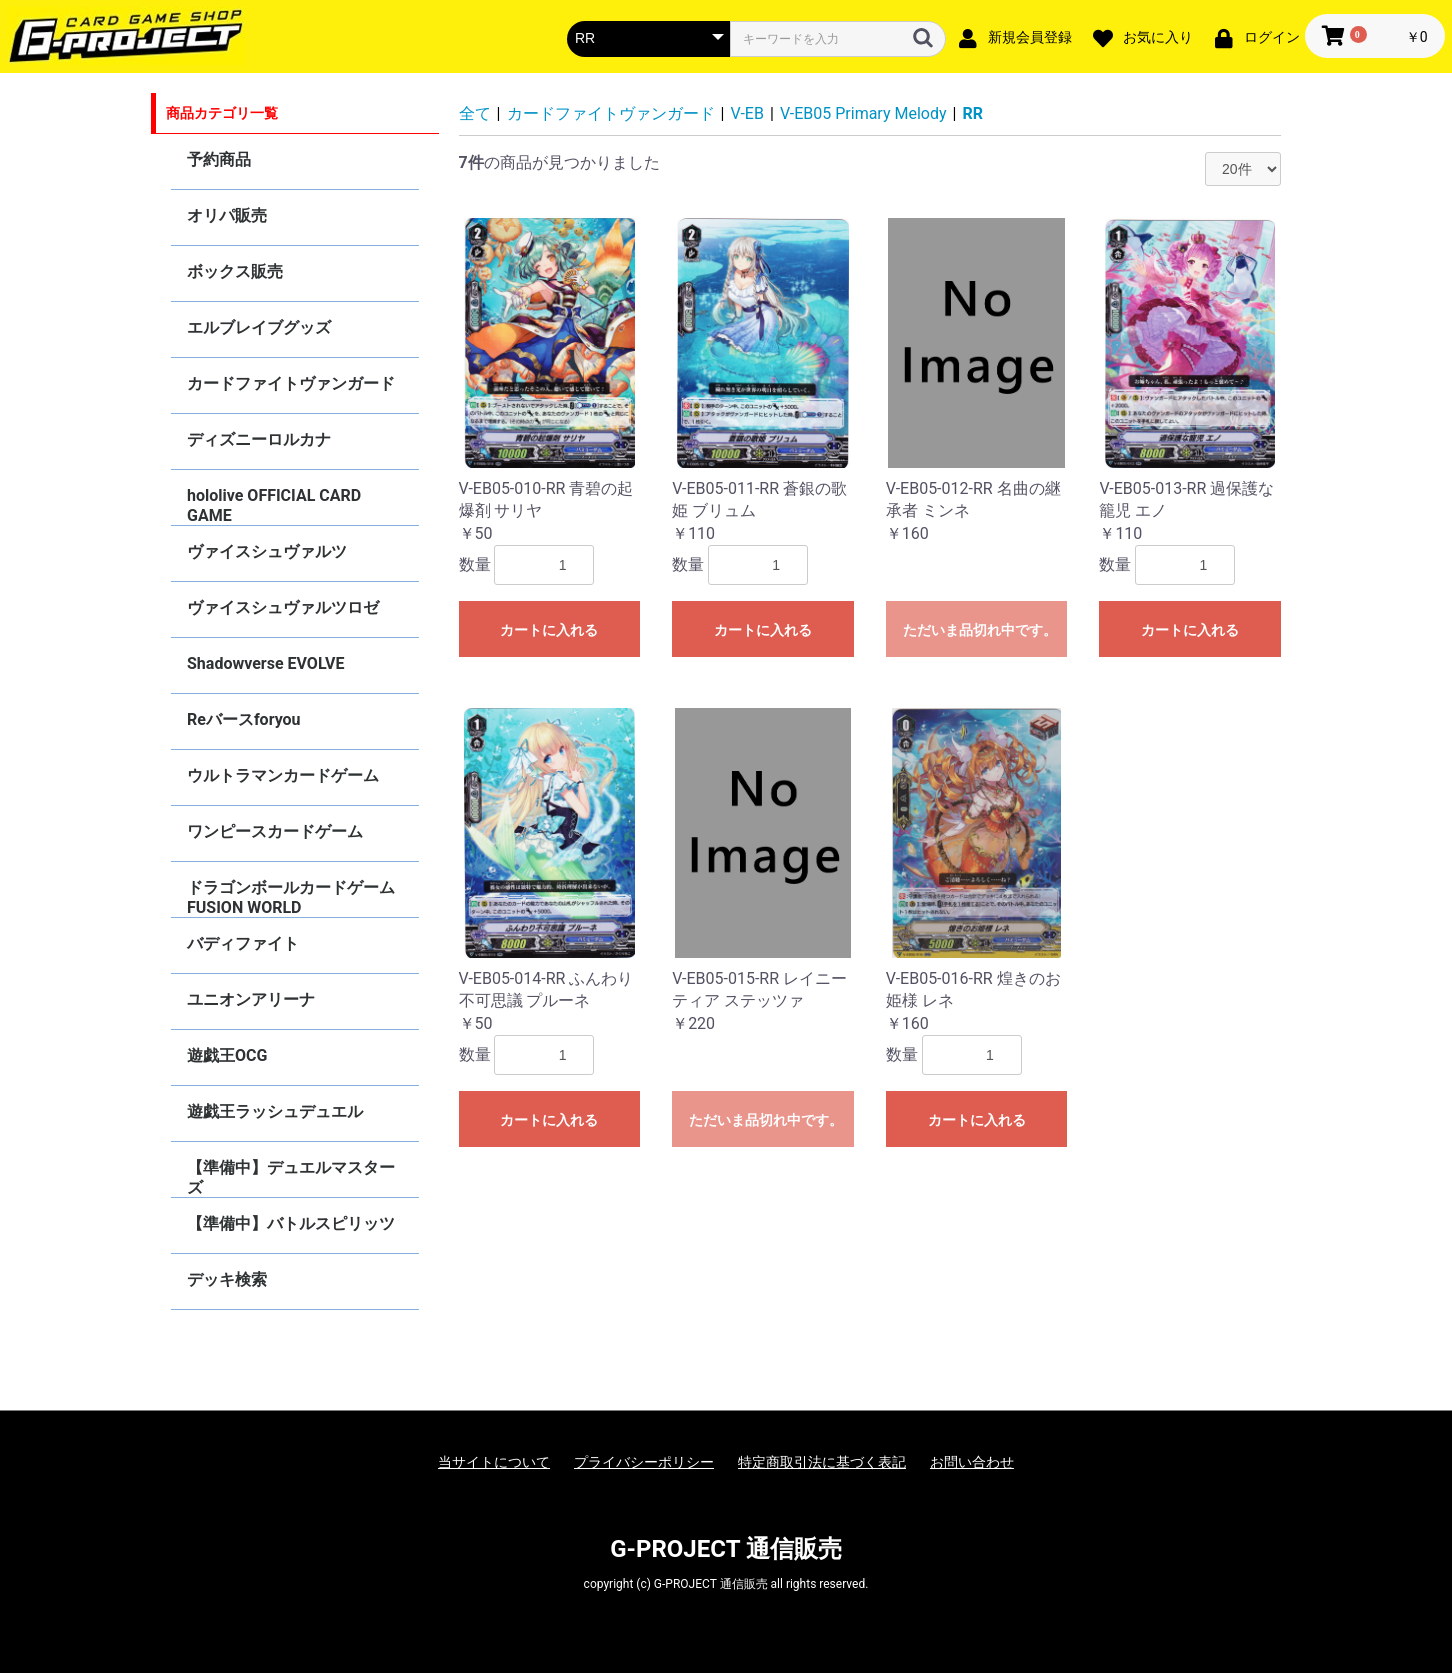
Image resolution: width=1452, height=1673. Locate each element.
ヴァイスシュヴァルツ (267, 551)
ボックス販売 (235, 271)
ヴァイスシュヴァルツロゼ (283, 607)
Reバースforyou (244, 719)
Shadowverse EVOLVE (265, 663)
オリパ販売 (227, 215)
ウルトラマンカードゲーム (283, 775)
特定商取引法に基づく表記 (822, 1462)
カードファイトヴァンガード (291, 383)
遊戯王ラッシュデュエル (275, 1111)
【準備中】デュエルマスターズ (291, 1177)
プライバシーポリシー (644, 1462)
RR (973, 113)
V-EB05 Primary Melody (863, 113)
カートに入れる (549, 630)
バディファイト (243, 943)
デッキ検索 (227, 1279)
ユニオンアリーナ (251, 999)
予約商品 (219, 159)
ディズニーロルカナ (259, 439)
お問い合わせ (972, 1462)
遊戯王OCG (227, 1055)
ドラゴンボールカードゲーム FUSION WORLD (291, 897)
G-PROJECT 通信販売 (726, 1549)
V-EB (747, 113)
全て (475, 113)
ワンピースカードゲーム (275, 831)
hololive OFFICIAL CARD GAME (274, 505)
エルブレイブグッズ (259, 327)
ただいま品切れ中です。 (980, 630)
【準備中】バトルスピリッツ (291, 1223)
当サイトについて (494, 1462)
